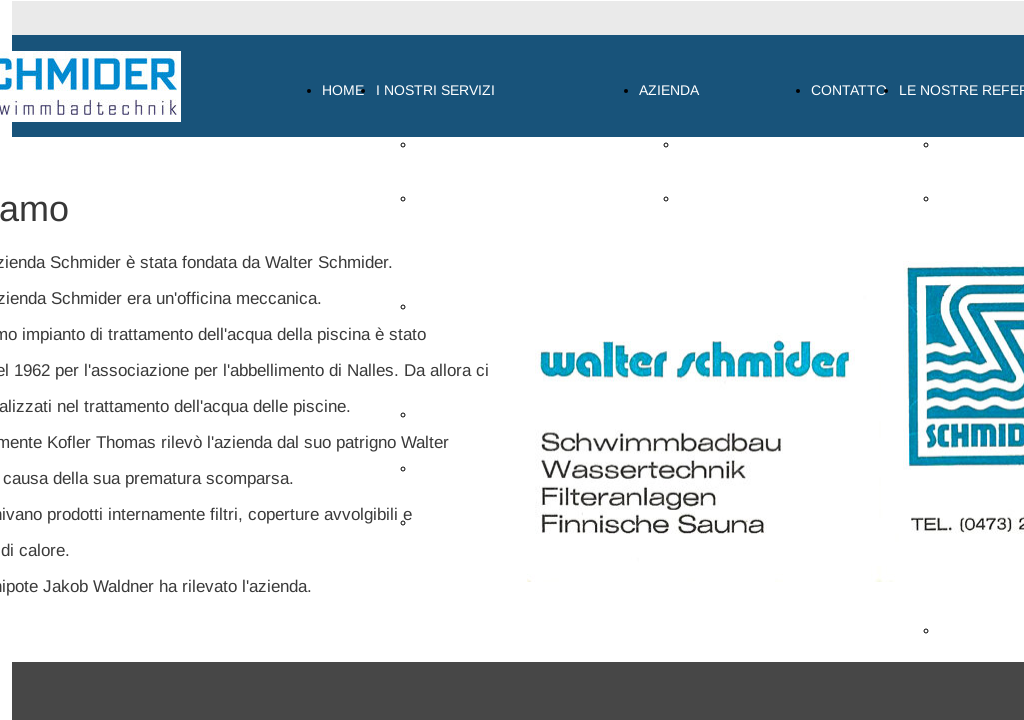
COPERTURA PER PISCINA (504, 522)
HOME (343, 90)
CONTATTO (849, 90)
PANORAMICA (462, 144)
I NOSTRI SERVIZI (435, 90)
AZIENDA (669, 90)
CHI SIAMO (715, 144)
